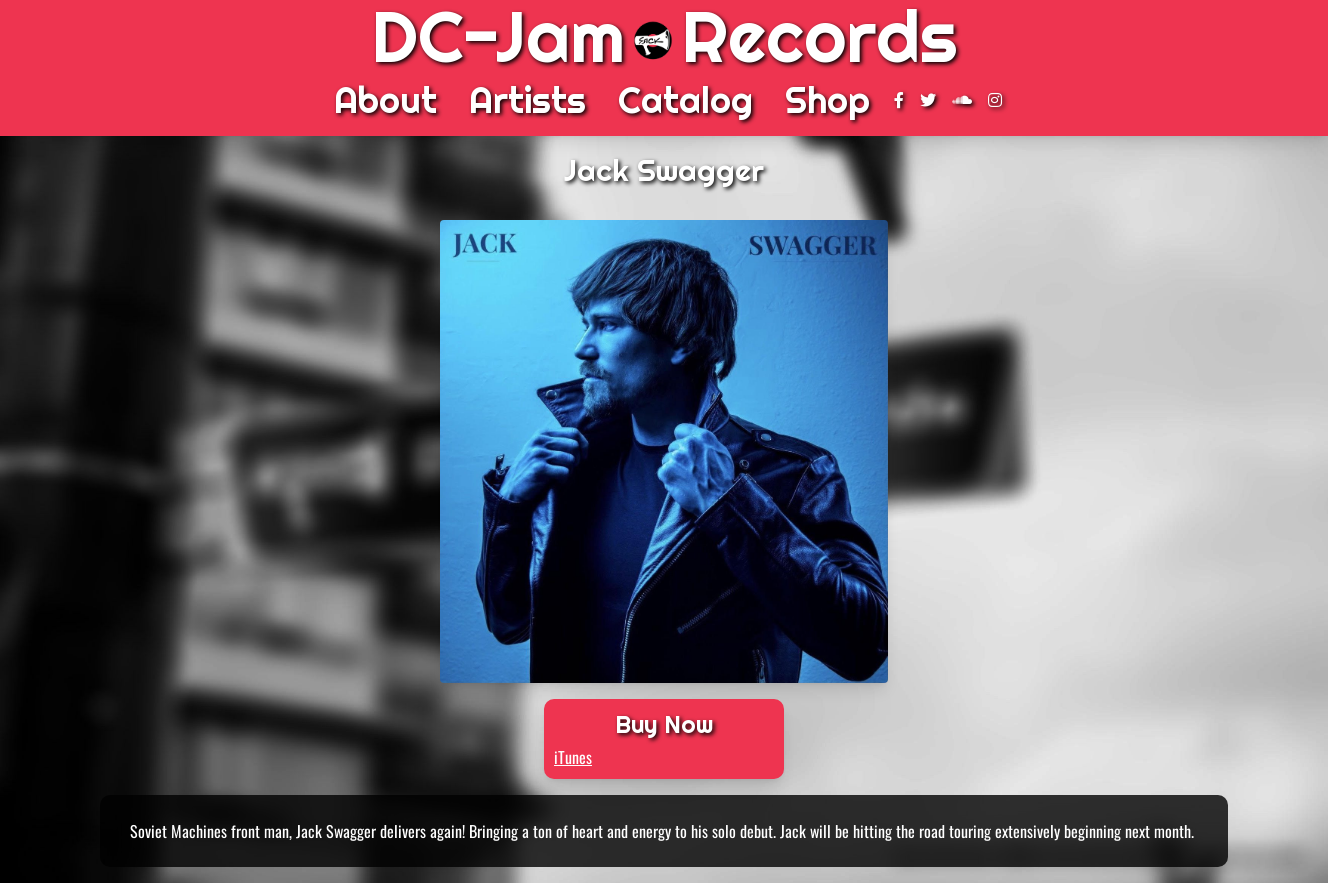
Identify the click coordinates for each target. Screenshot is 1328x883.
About (385, 100)
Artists (527, 100)
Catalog (685, 100)
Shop (827, 100)
